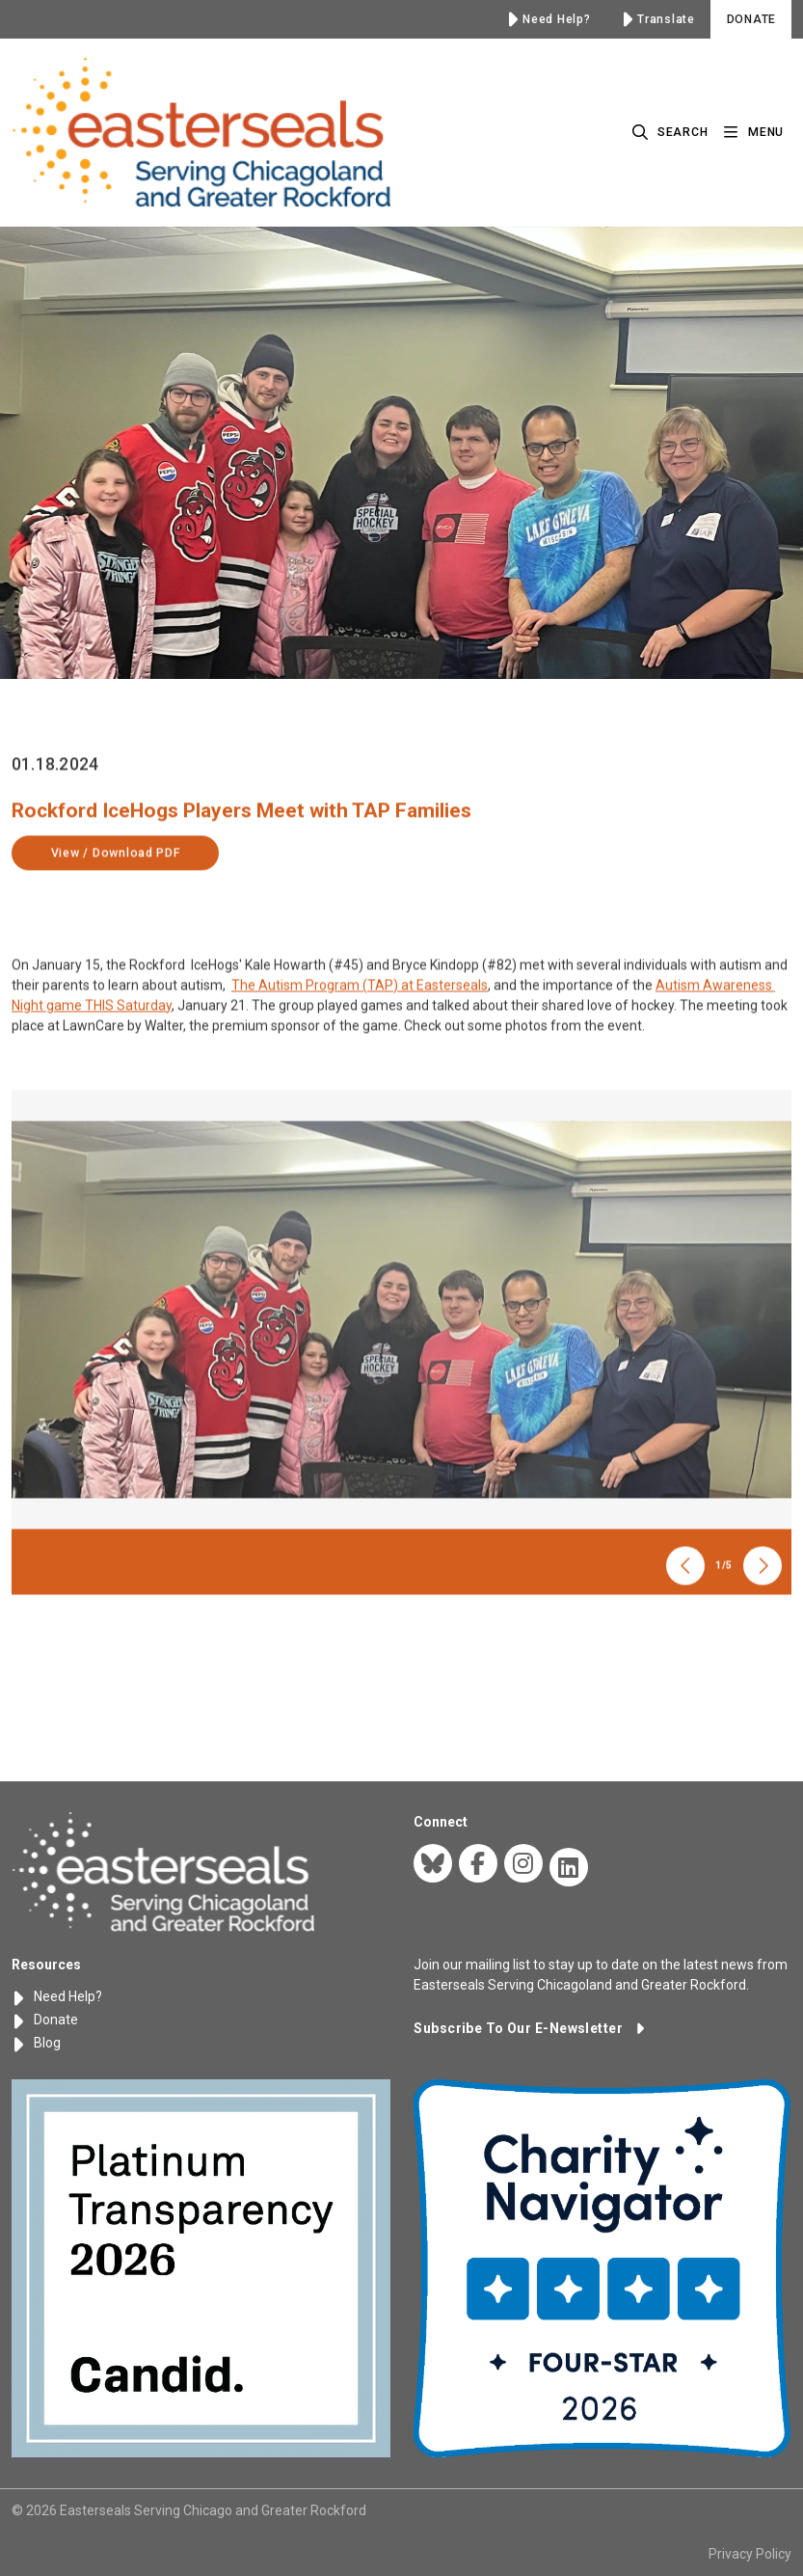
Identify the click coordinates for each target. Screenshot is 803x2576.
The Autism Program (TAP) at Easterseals (359, 1032)
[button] (529, 2028)
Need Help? (57, 1996)
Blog (36, 2042)
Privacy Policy (750, 2554)
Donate (45, 2019)
